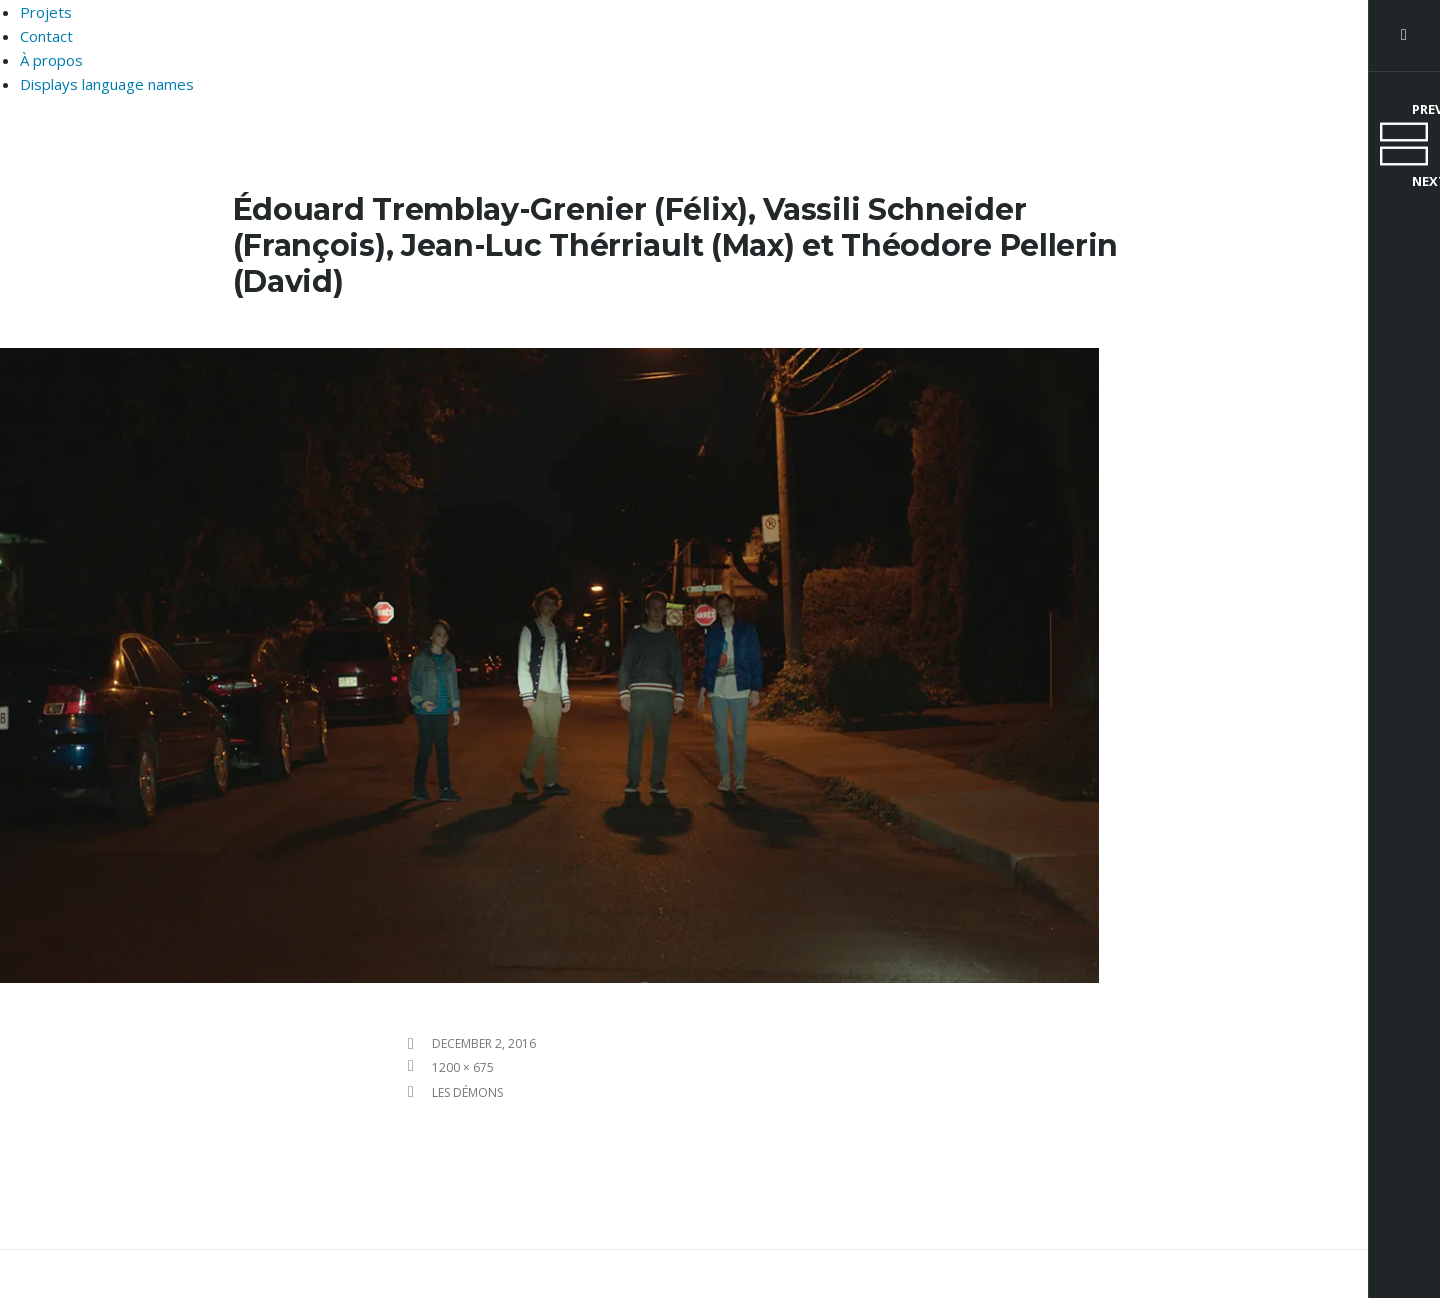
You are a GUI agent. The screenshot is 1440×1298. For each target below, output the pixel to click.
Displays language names (107, 84)
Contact (46, 36)
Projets (46, 12)
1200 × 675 (463, 1067)
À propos (51, 60)
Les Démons (467, 1092)
